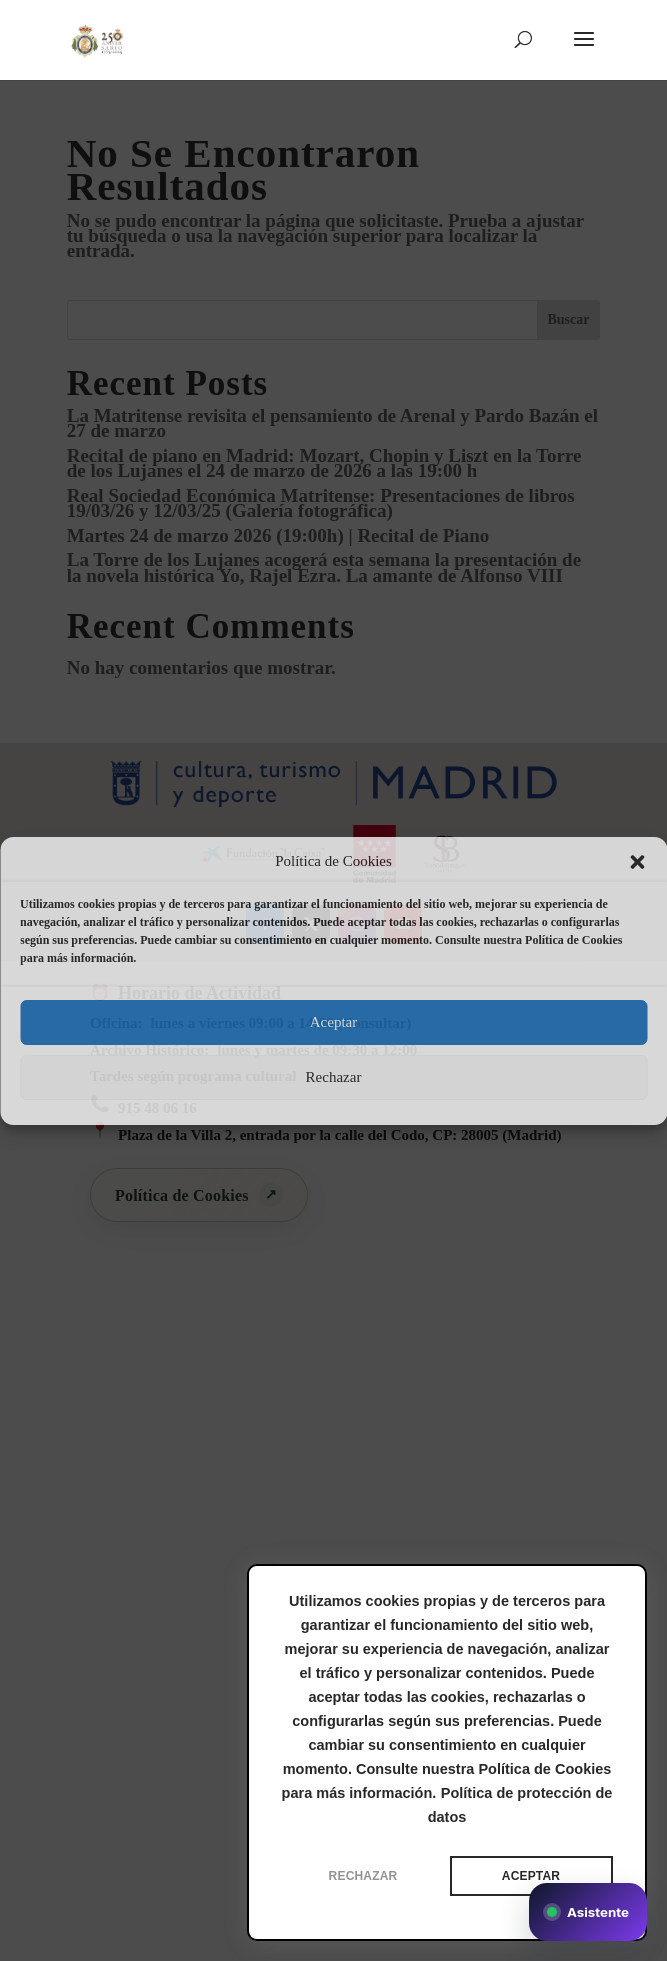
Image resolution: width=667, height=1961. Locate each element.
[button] (637, 862)
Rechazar (334, 1077)
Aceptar (333, 1022)
